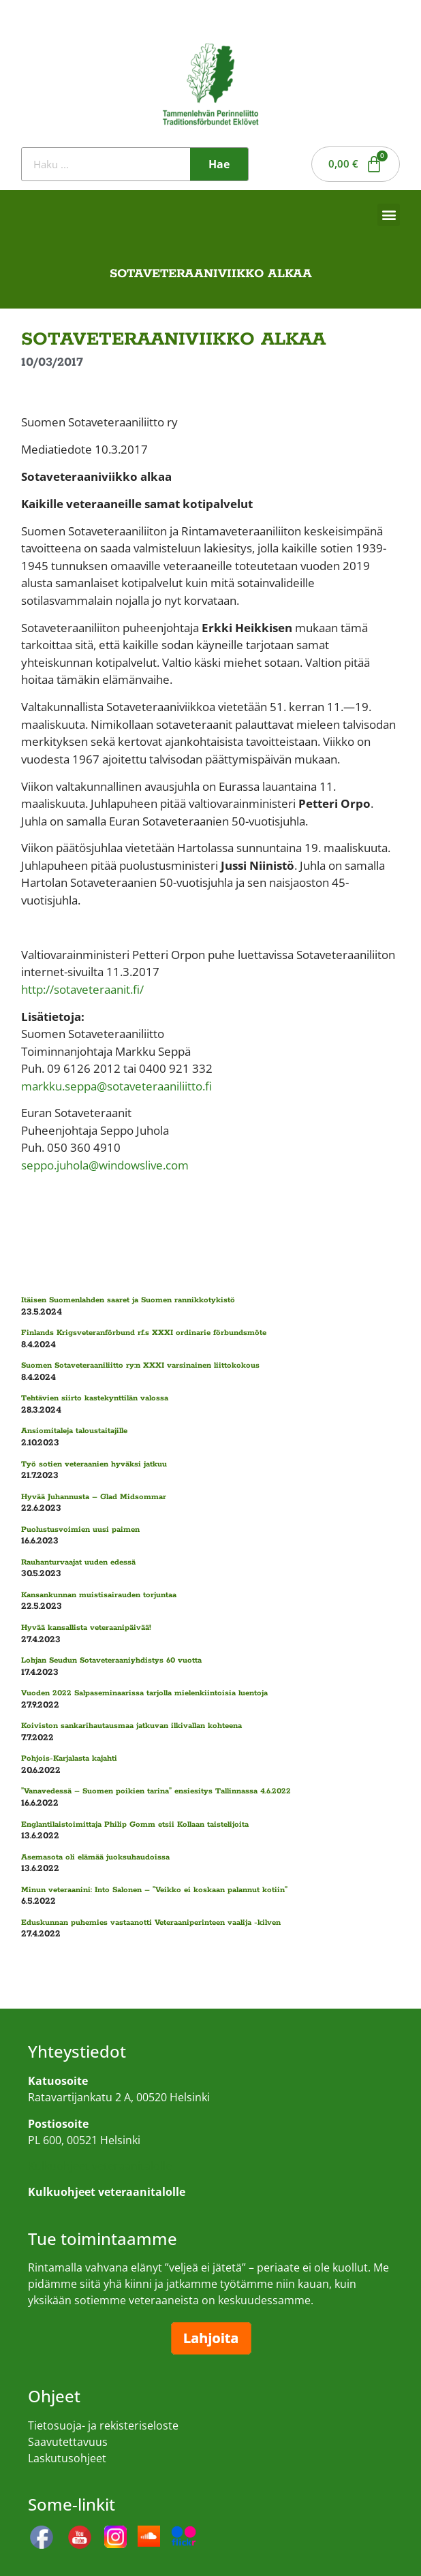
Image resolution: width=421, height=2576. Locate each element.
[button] (388, 215)
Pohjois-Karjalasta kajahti (69, 1758)
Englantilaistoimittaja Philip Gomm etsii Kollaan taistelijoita (135, 1824)
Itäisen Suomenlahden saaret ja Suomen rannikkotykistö (128, 1300)
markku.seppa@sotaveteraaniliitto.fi (116, 1086)
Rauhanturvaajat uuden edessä (78, 1562)
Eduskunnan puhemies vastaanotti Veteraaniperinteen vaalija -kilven (151, 1922)
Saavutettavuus (68, 2441)
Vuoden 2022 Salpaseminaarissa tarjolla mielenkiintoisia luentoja (144, 1693)
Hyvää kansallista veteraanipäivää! (86, 1627)
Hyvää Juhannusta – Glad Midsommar (93, 1497)
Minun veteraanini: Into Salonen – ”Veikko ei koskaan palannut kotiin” (154, 1890)
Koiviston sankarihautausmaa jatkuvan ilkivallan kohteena (131, 1726)
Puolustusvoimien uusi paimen (80, 1529)
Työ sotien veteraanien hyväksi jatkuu (94, 1464)
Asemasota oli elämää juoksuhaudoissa (95, 1857)
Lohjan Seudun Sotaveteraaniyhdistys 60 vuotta (111, 1660)
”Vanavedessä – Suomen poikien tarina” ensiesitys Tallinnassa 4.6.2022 (156, 1791)
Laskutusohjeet (67, 2458)
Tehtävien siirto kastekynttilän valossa (94, 1398)
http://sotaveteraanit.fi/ (82, 989)
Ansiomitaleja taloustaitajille (74, 1431)
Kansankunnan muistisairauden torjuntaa (98, 1595)
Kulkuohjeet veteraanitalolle (100, 2165)
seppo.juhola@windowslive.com (105, 1165)
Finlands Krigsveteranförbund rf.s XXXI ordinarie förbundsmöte (143, 1333)
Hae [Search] (219, 164)
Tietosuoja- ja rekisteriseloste (103, 2425)
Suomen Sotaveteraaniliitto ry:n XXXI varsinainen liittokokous (140, 1365)
